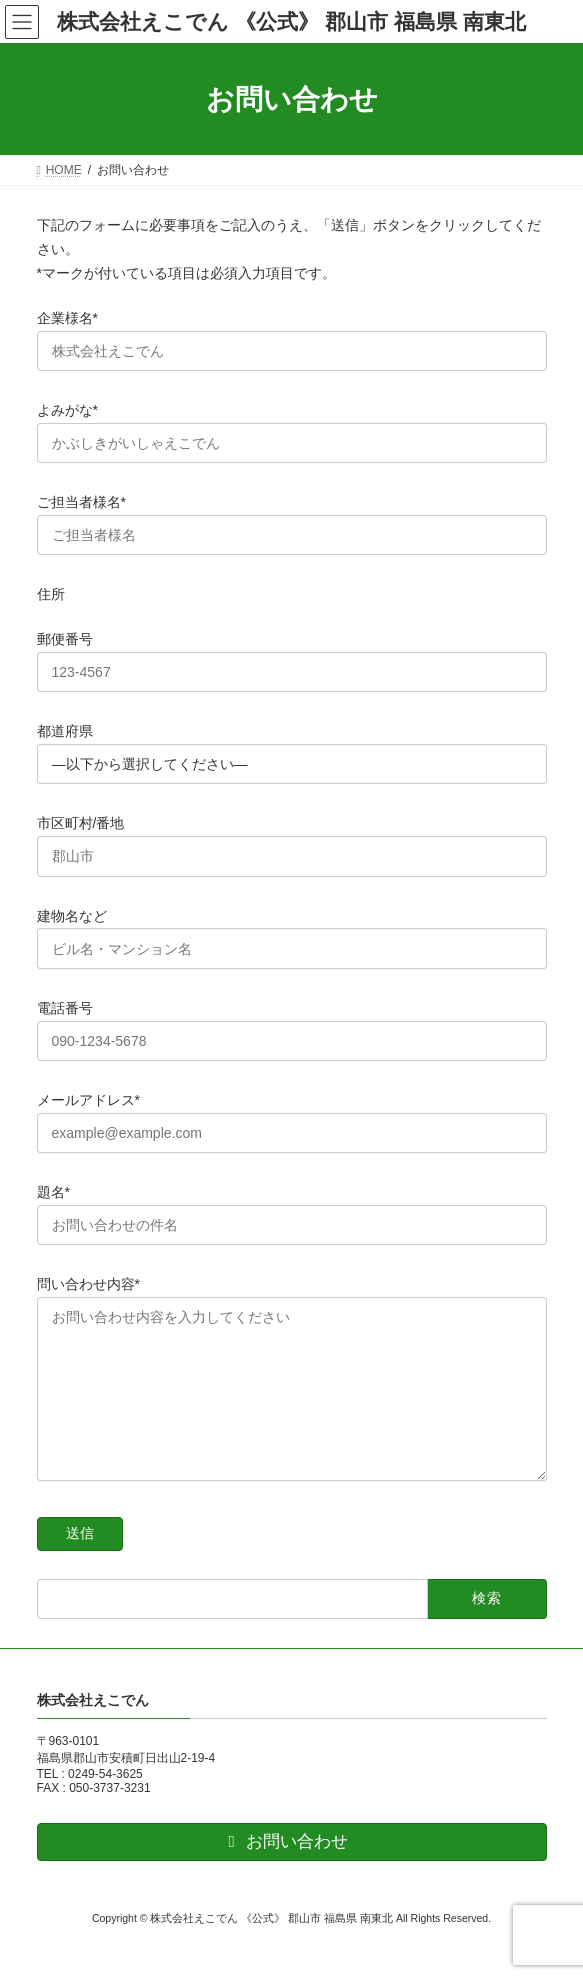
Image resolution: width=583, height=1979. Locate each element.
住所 (51, 594)
